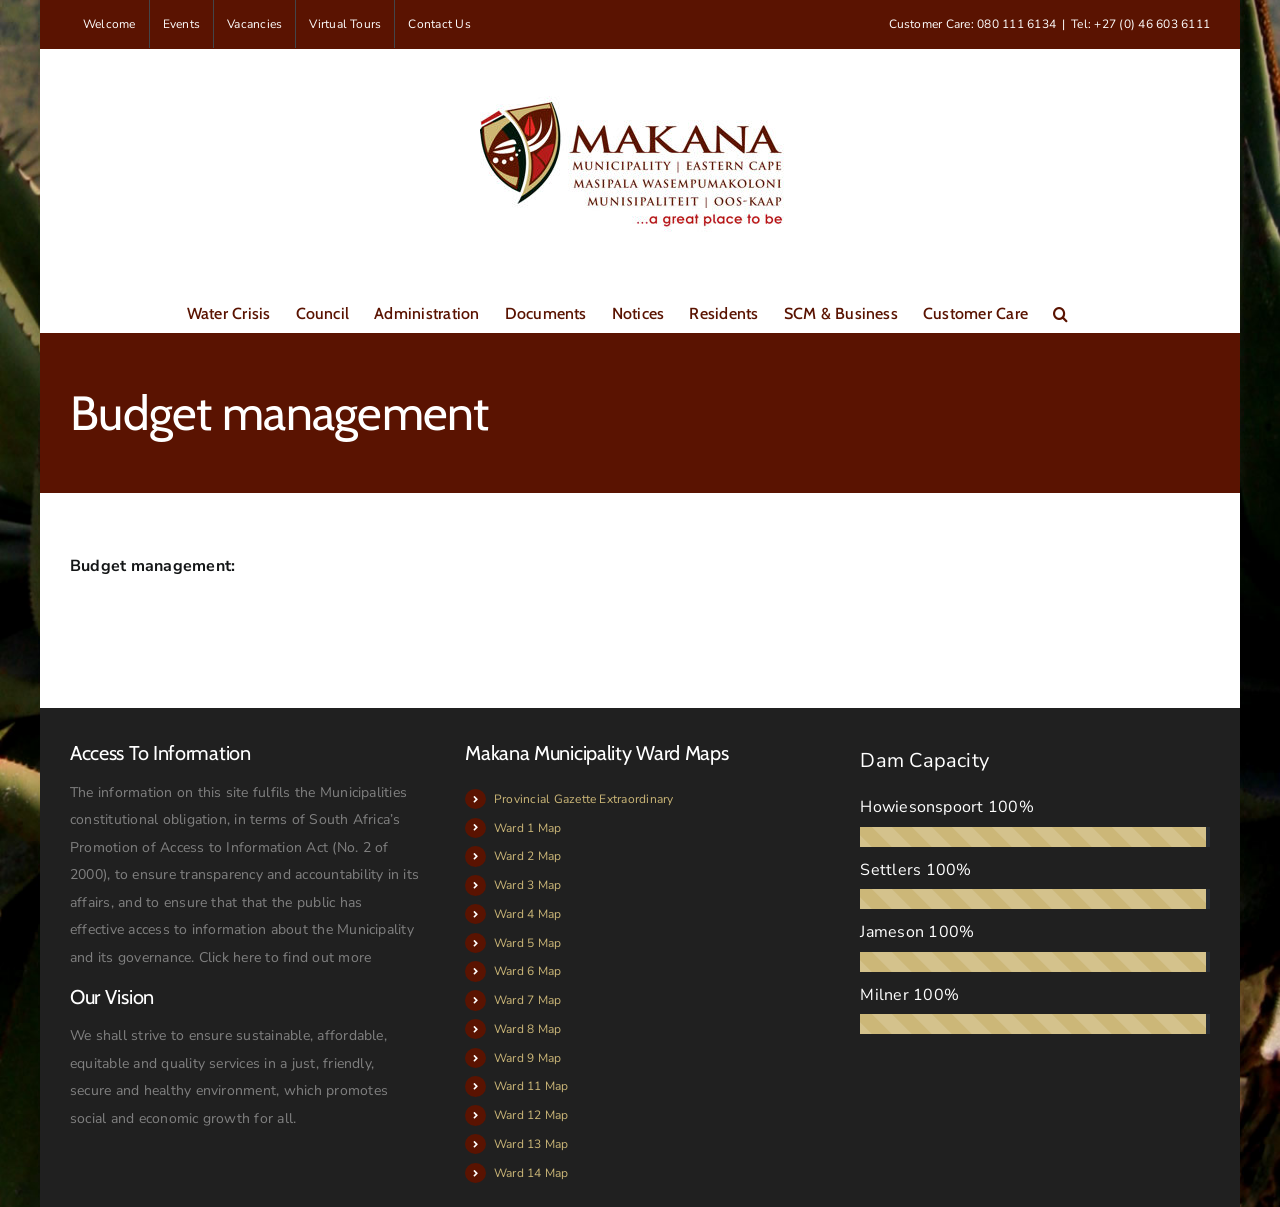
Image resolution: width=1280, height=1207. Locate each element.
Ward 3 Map (527, 885)
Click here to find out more (285, 957)
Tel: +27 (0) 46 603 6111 (1140, 24)
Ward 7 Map (527, 1000)
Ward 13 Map (531, 1144)
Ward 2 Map (527, 856)
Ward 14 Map (531, 1173)
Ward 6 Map (527, 971)
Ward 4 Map (527, 914)
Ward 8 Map (527, 1029)
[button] (1060, 312)
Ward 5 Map (527, 943)
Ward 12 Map (531, 1115)
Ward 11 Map (531, 1086)
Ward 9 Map (527, 1058)
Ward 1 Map (527, 828)
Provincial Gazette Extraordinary (584, 799)
